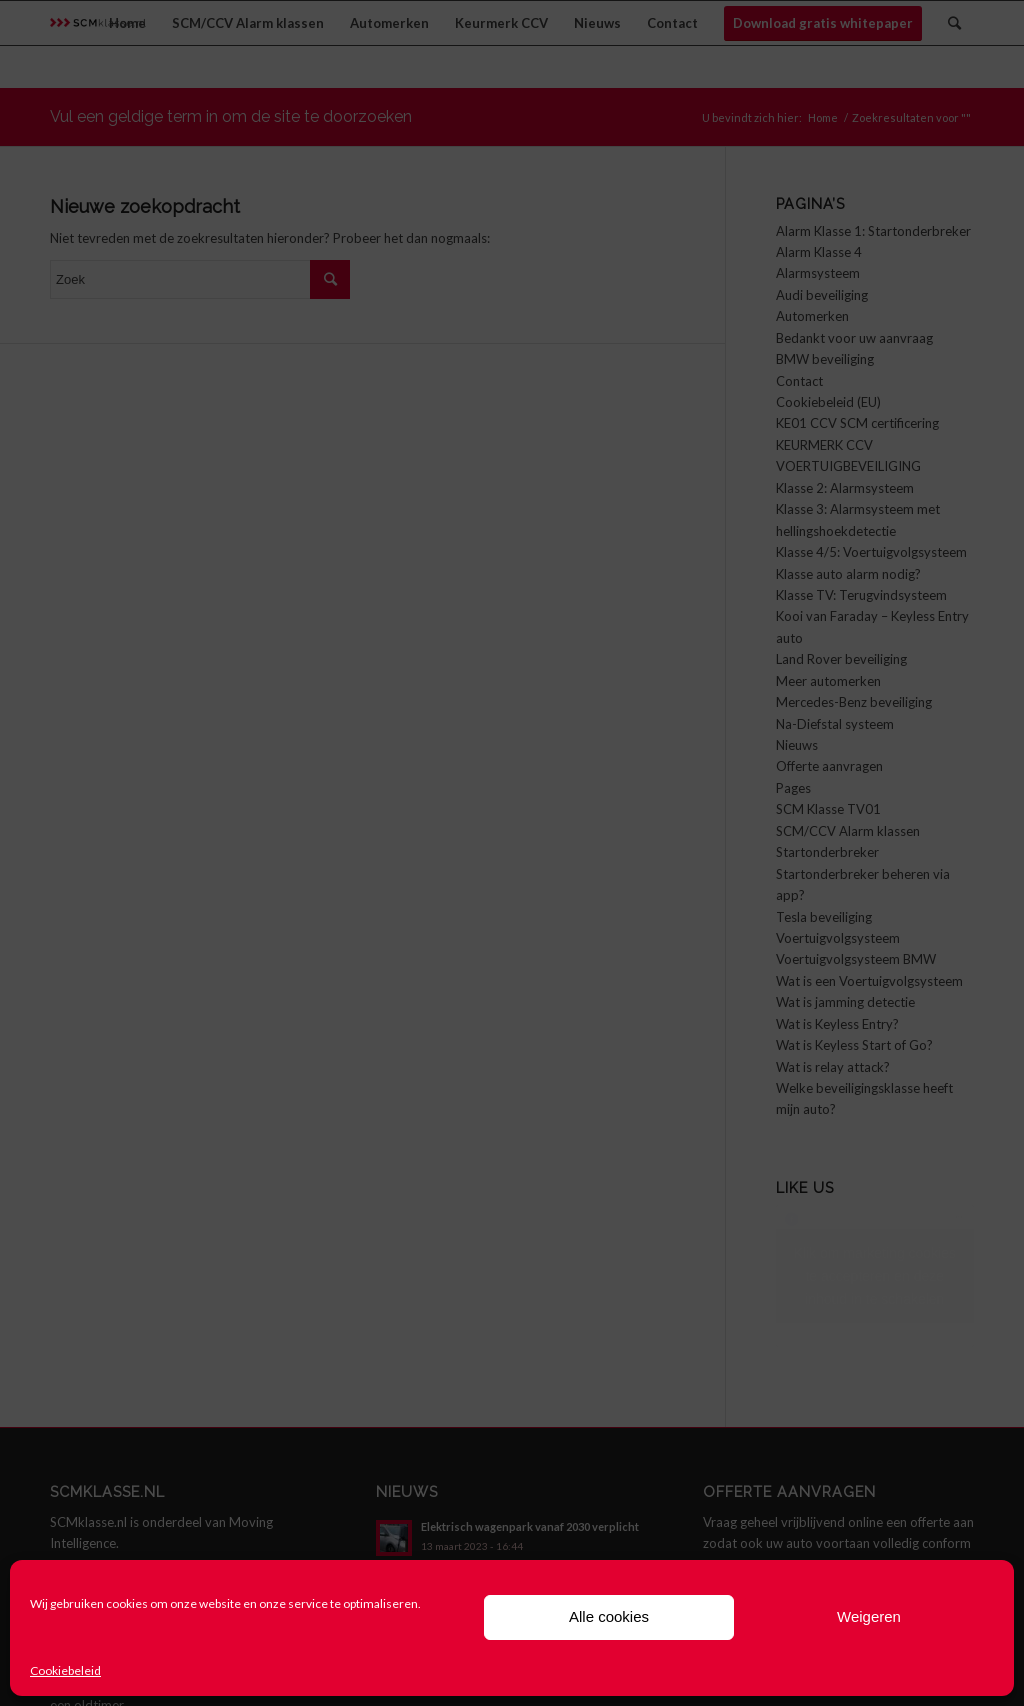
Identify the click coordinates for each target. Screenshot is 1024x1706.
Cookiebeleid (65, 1670)
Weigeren (869, 1616)
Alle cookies (609, 1616)
